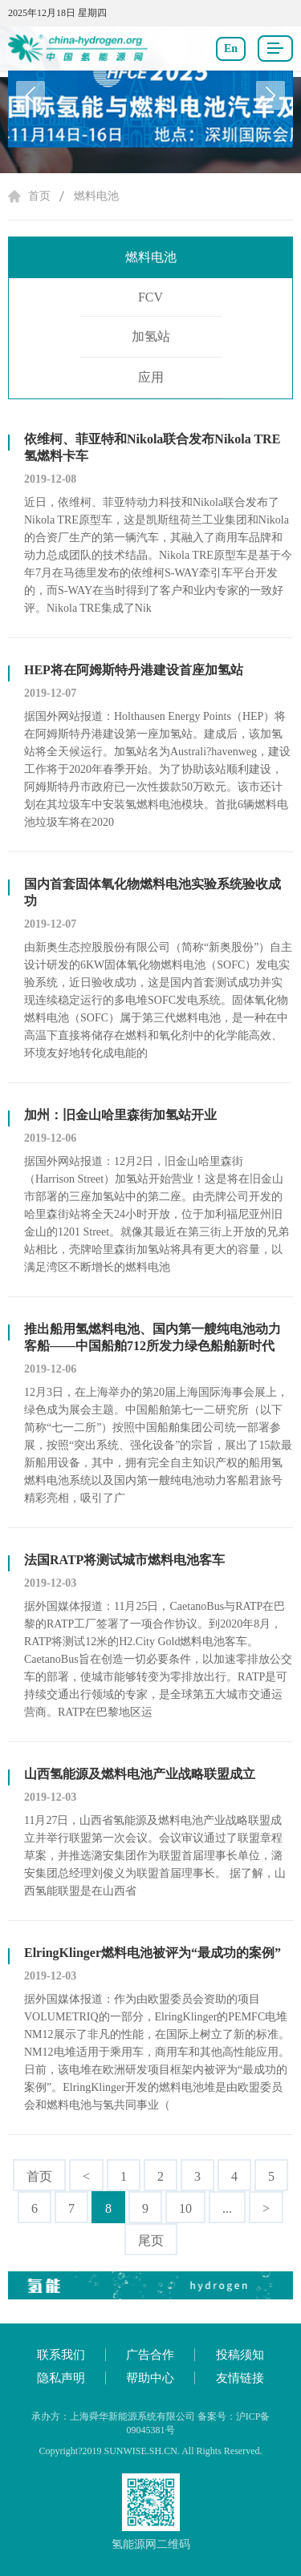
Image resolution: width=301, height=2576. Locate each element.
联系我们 (61, 2354)
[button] (270, 95)
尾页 (151, 2240)
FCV (150, 297)
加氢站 (151, 336)
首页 (39, 196)
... (227, 2208)
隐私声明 (61, 2378)
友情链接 (240, 2378)
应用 (151, 377)
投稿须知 (240, 2354)
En (231, 48)
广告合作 (150, 2354)
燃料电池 (96, 196)
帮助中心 (150, 2378)
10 (185, 2208)
